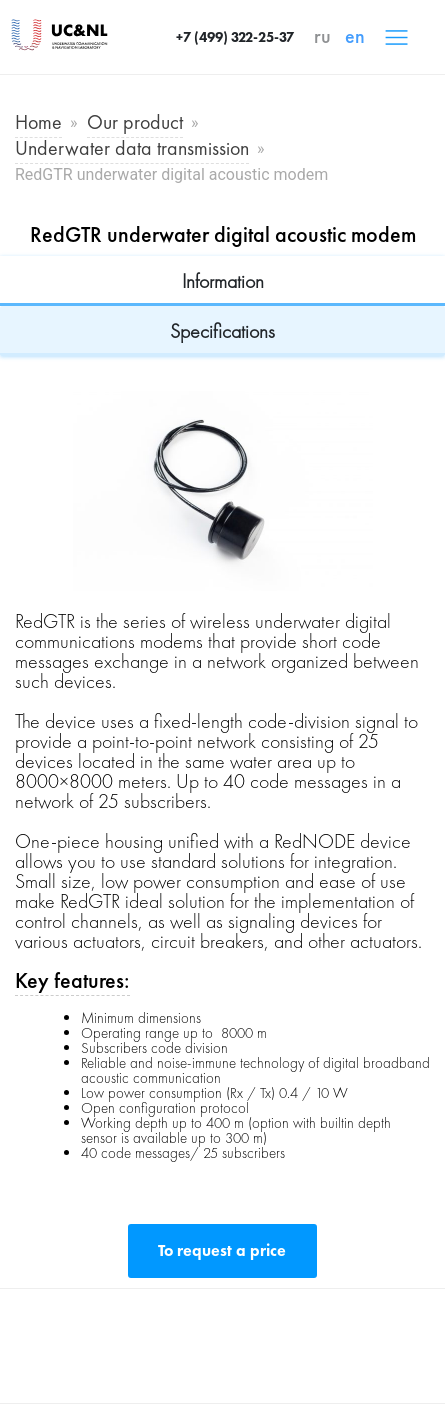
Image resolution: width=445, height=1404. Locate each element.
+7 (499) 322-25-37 (235, 37)
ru (322, 36)
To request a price (222, 1250)
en (355, 36)
